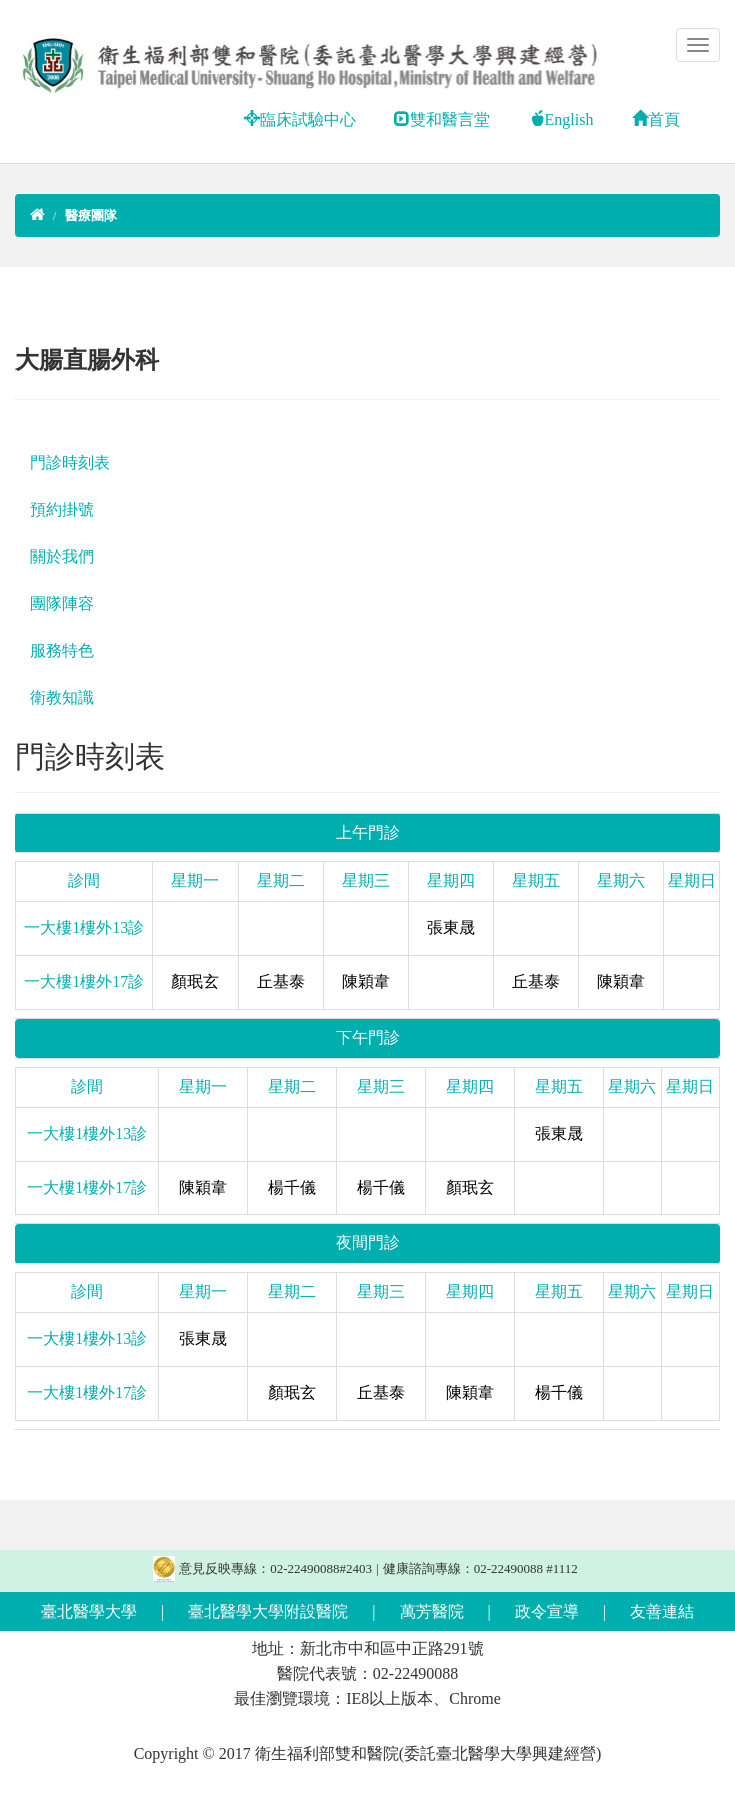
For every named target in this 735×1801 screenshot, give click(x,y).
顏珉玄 (195, 981)
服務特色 (62, 650)
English (561, 119)
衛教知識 (62, 697)
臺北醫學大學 (89, 1611)
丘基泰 (281, 981)
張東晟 (451, 927)
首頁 (656, 119)
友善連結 (662, 1611)
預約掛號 (62, 509)
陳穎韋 (366, 981)
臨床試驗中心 (300, 119)
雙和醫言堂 (442, 119)
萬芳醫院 (432, 1611)
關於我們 (62, 556)
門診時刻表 (70, 462)
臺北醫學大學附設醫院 (268, 1611)
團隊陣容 (62, 603)
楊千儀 (292, 1187)
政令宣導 (547, 1611)
